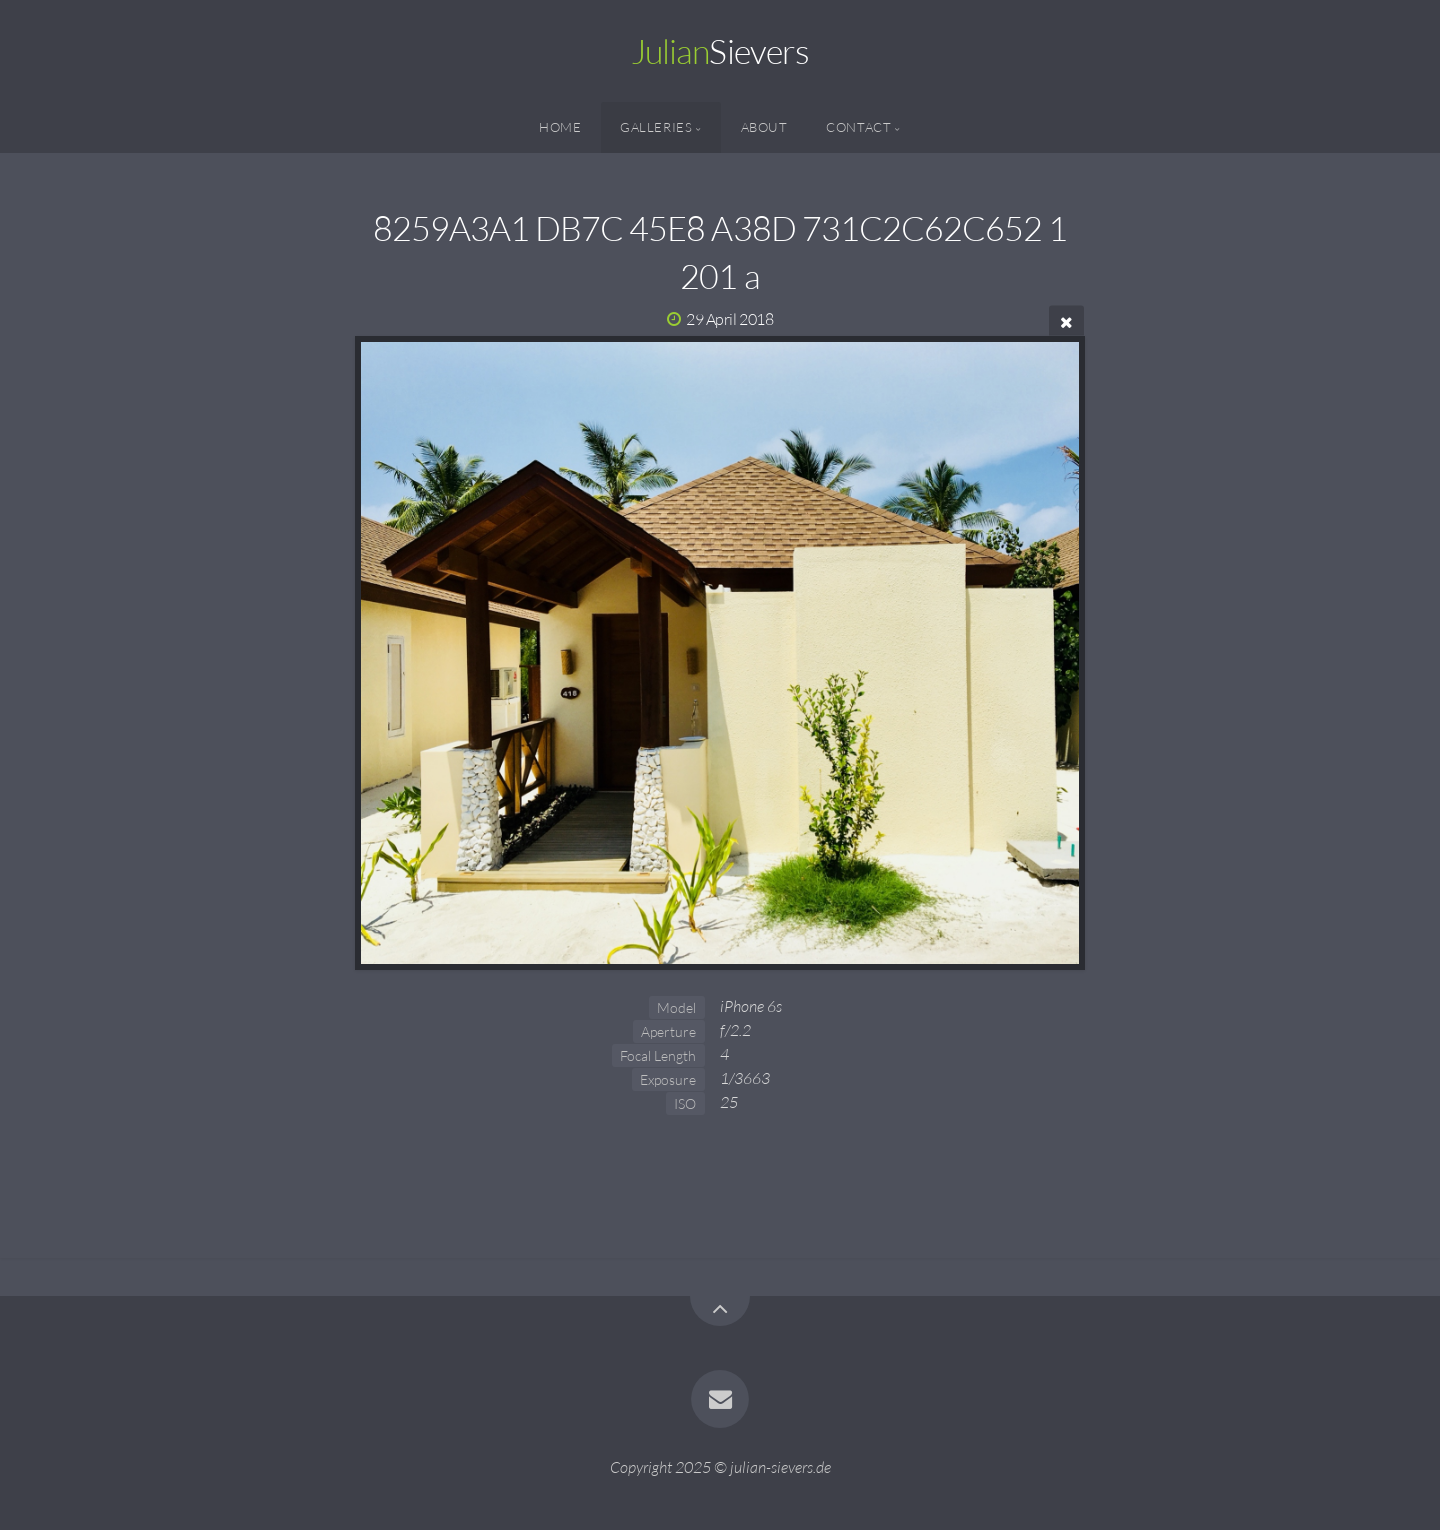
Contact (858, 127)
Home (560, 127)
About (764, 127)
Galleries (656, 127)
